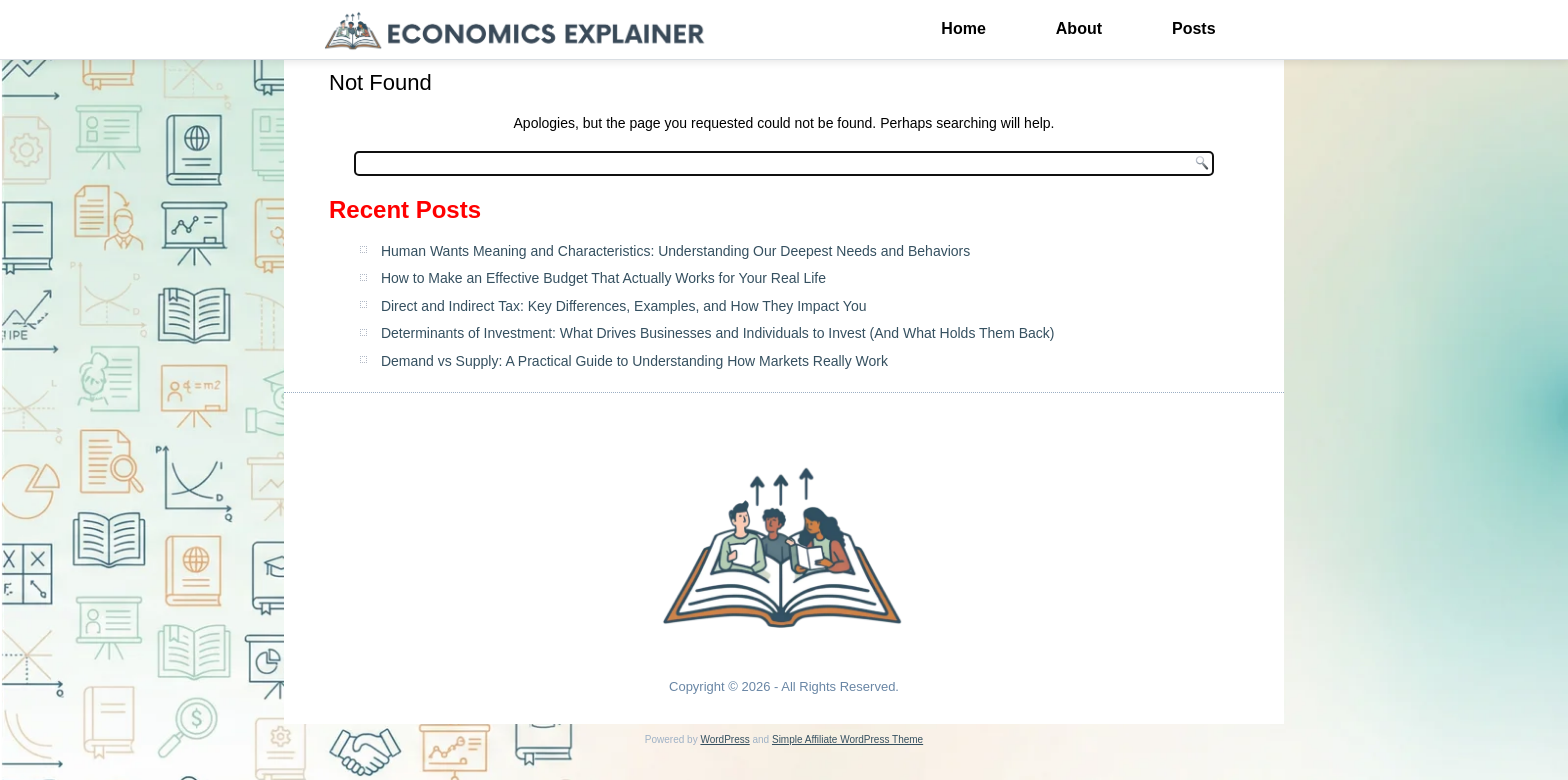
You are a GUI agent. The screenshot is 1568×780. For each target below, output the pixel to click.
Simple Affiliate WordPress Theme (847, 739)
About (1079, 28)
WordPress (724, 739)
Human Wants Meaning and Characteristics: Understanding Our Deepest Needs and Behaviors (675, 251)
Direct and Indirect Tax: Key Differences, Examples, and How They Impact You (624, 306)
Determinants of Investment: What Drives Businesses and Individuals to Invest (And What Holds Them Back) (718, 333)
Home (963, 28)
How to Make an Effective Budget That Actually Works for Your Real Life (603, 278)
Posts (1194, 28)
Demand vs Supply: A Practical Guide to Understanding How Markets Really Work (634, 361)
